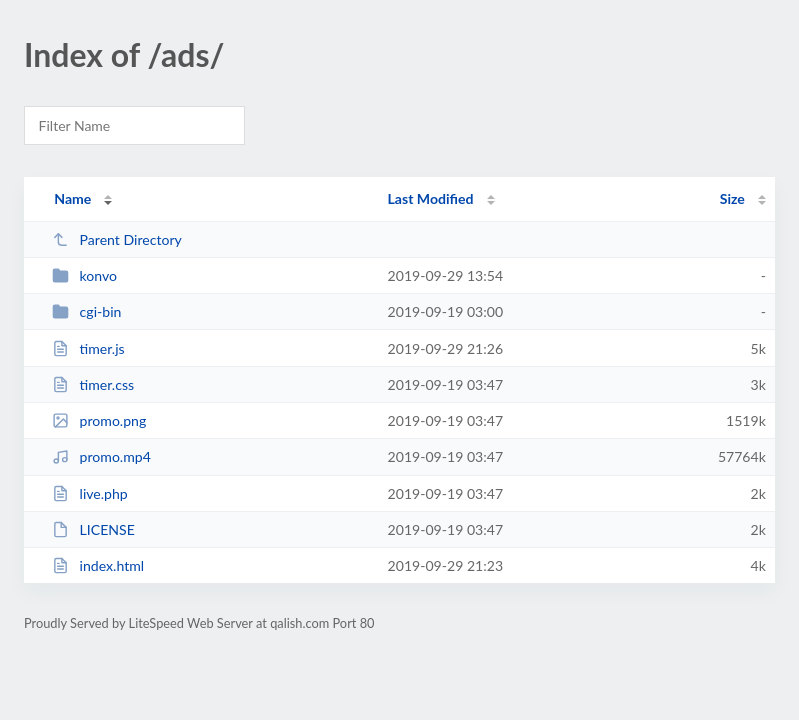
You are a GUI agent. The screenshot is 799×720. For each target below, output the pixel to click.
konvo (84, 275)
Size (732, 198)
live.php (90, 493)
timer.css (93, 384)
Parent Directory (117, 239)
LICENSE (93, 529)
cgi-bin (86, 311)
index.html (98, 565)
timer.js (88, 348)
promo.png (99, 420)
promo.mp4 (101, 456)
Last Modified (431, 198)
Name (72, 198)
